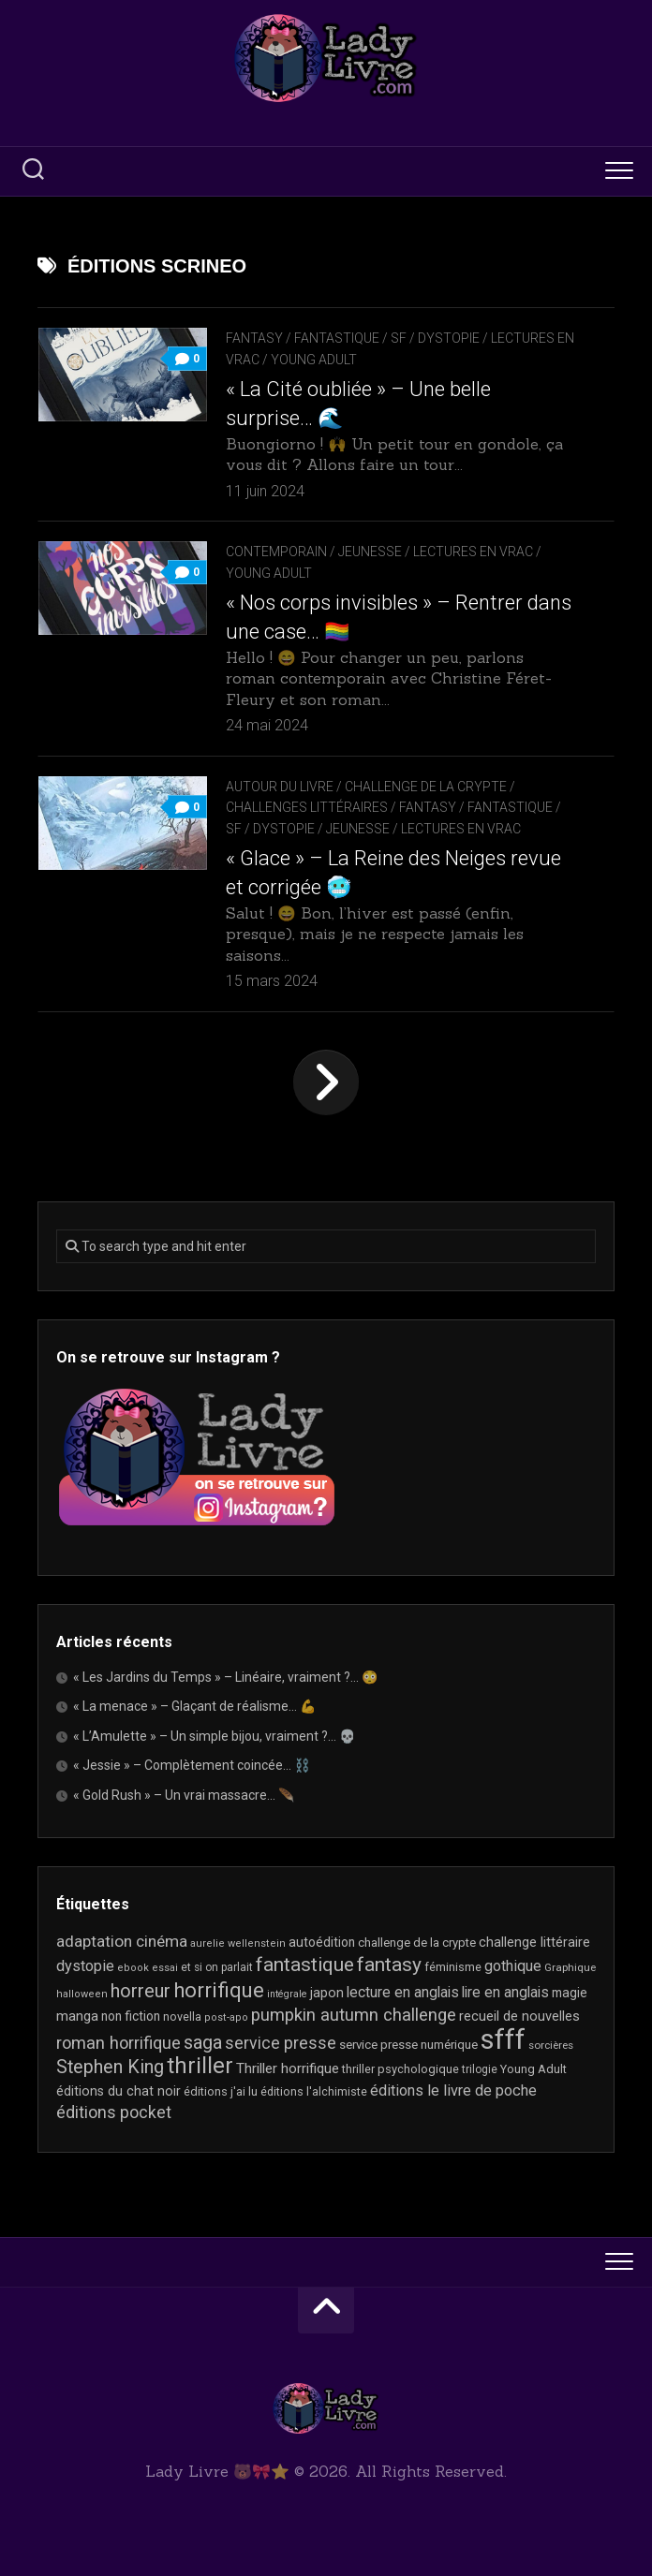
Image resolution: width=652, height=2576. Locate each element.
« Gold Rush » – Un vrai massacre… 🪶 (183, 1795)
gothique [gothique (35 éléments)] (512, 1966)
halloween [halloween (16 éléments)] (82, 1994)
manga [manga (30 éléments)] (77, 2016)
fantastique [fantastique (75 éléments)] (305, 1964)
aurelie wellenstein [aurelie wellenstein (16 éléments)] (238, 1943)
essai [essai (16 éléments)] (165, 1968)
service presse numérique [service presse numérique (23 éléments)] (408, 2045)
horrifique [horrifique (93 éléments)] (218, 1990)
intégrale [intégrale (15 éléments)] (287, 1994)
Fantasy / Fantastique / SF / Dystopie (353, 338)
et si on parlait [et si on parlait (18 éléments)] (217, 1967)
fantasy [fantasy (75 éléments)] (389, 1964)
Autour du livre (279, 786)
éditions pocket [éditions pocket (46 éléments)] (113, 2112)
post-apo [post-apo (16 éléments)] (226, 2017)
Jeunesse (370, 551)
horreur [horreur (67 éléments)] (140, 1991)
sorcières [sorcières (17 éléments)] (550, 2045)
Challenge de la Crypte (426, 786)
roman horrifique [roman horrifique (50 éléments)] (118, 2043)
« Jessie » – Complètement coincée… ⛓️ (191, 1765)
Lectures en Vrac (473, 551)
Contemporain (276, 551)
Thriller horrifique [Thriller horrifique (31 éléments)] (287, 2068)
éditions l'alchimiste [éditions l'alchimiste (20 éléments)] (313, 2091)
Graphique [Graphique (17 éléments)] (570, 1967)
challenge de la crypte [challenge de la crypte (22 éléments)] (417, 1943)
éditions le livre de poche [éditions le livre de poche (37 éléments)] (453, 2090)
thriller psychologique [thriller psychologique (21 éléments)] (400, 2069)
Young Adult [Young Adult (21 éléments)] (533, 2069)
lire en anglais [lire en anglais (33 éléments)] (505, 1992)
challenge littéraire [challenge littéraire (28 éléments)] (534, 1942)
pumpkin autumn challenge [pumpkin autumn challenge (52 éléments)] (353, 2015)
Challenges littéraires (307, 807)
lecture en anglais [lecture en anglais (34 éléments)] (403, 1992)
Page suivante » (326, 1082)
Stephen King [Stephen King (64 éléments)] (110, 2067)
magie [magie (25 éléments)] (569, 1992)
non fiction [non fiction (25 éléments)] (130, 2016)
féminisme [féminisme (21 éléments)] (453, 1967)
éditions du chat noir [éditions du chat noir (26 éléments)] (118, 2090)
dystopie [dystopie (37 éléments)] (85, 1966)
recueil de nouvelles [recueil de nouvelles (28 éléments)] (519, 2016)
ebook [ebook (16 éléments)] (133, 1968)
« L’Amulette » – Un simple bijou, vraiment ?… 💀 (214, 1736)
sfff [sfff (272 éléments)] (503, 2039)
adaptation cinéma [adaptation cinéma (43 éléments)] (121, 1941)
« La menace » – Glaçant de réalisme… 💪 (194, 1706)
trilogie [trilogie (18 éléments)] (479, 2069)
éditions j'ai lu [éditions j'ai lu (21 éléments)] (221, 2091)
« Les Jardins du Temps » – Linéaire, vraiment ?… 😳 (225, 1677)
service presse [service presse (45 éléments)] (280, 2043)
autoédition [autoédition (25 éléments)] (322, 1942)
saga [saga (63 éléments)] (203, 2042)
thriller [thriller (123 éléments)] (200, 2066)
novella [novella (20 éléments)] (182, 2016)
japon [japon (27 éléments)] (327, 1993)
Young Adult (314, 359)
